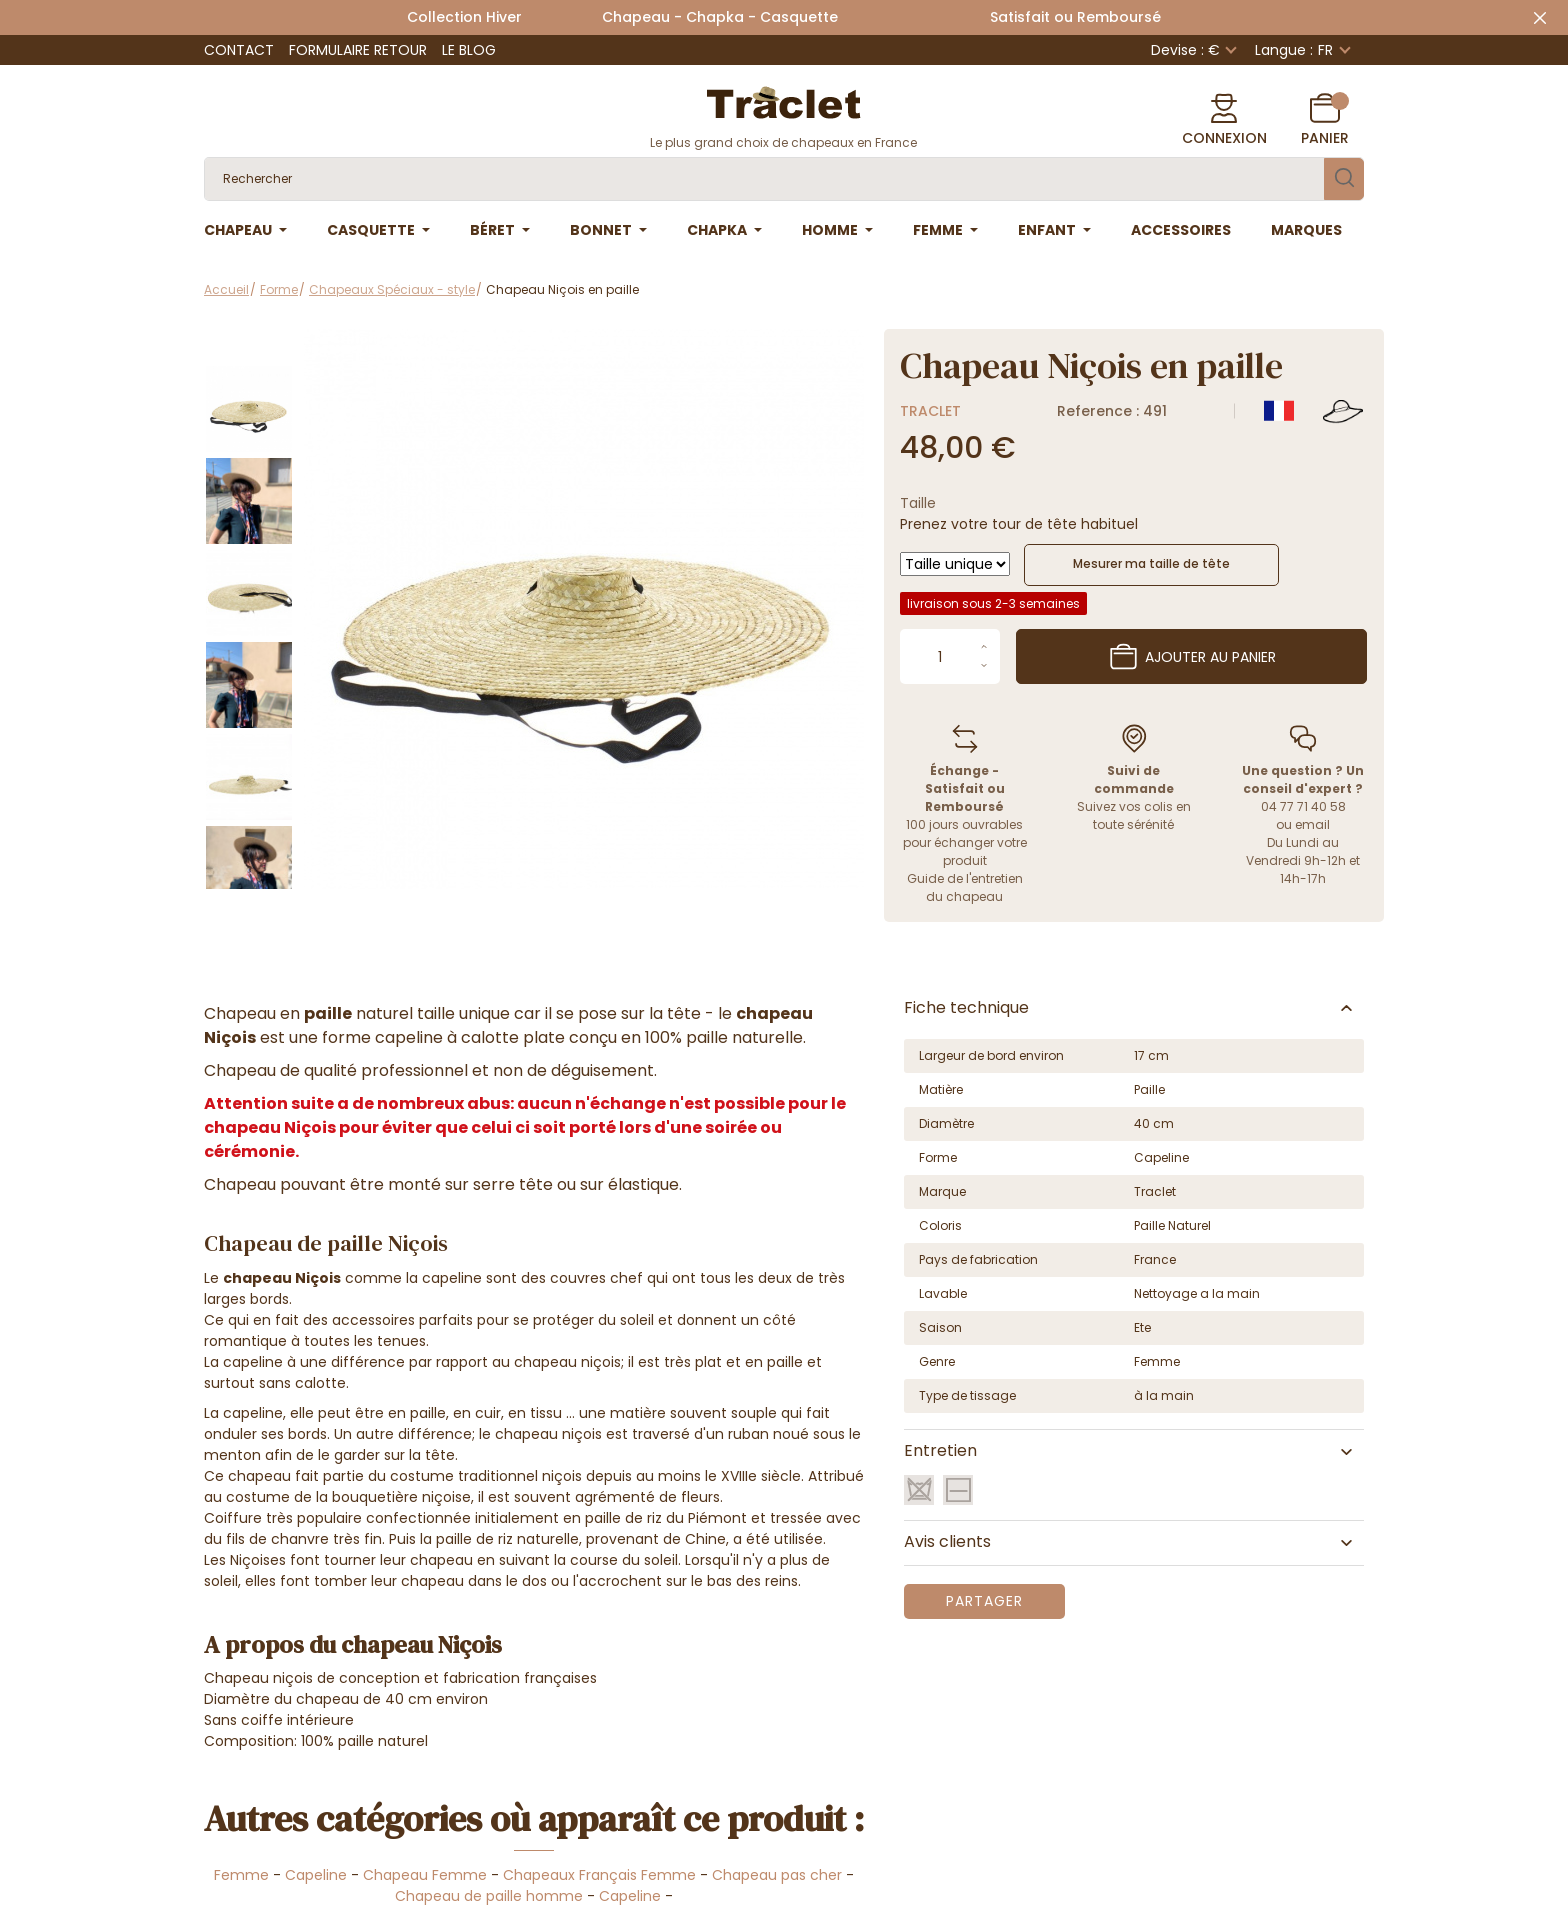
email (1312, 824)
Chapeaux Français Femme (599, 1875)
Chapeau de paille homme (489, 1896)
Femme (241, 1875)
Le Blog (469, 50)
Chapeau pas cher (777, 1875)
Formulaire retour (358, 50)
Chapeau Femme (425, 1875)
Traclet (930, 411)
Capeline (316, 1875)
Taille (918, 503)
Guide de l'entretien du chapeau (965, 887)
